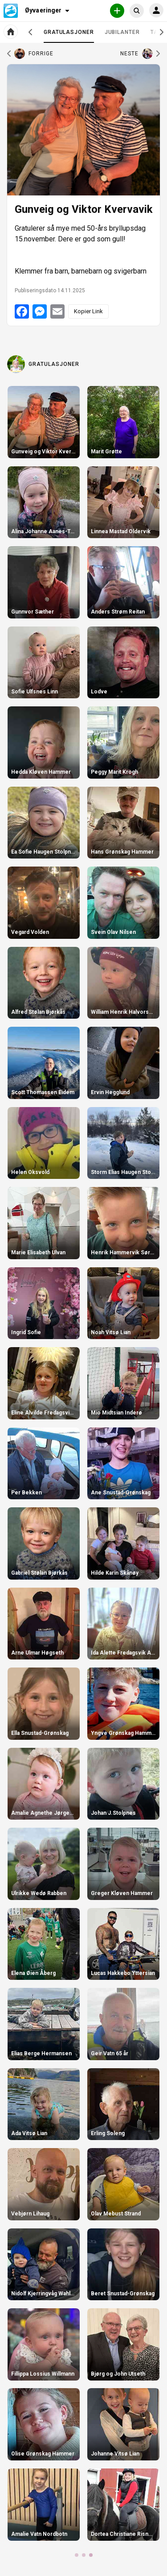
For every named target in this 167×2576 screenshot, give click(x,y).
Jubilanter (122, 32)
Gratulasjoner (69, 35)
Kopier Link (88, 311)
